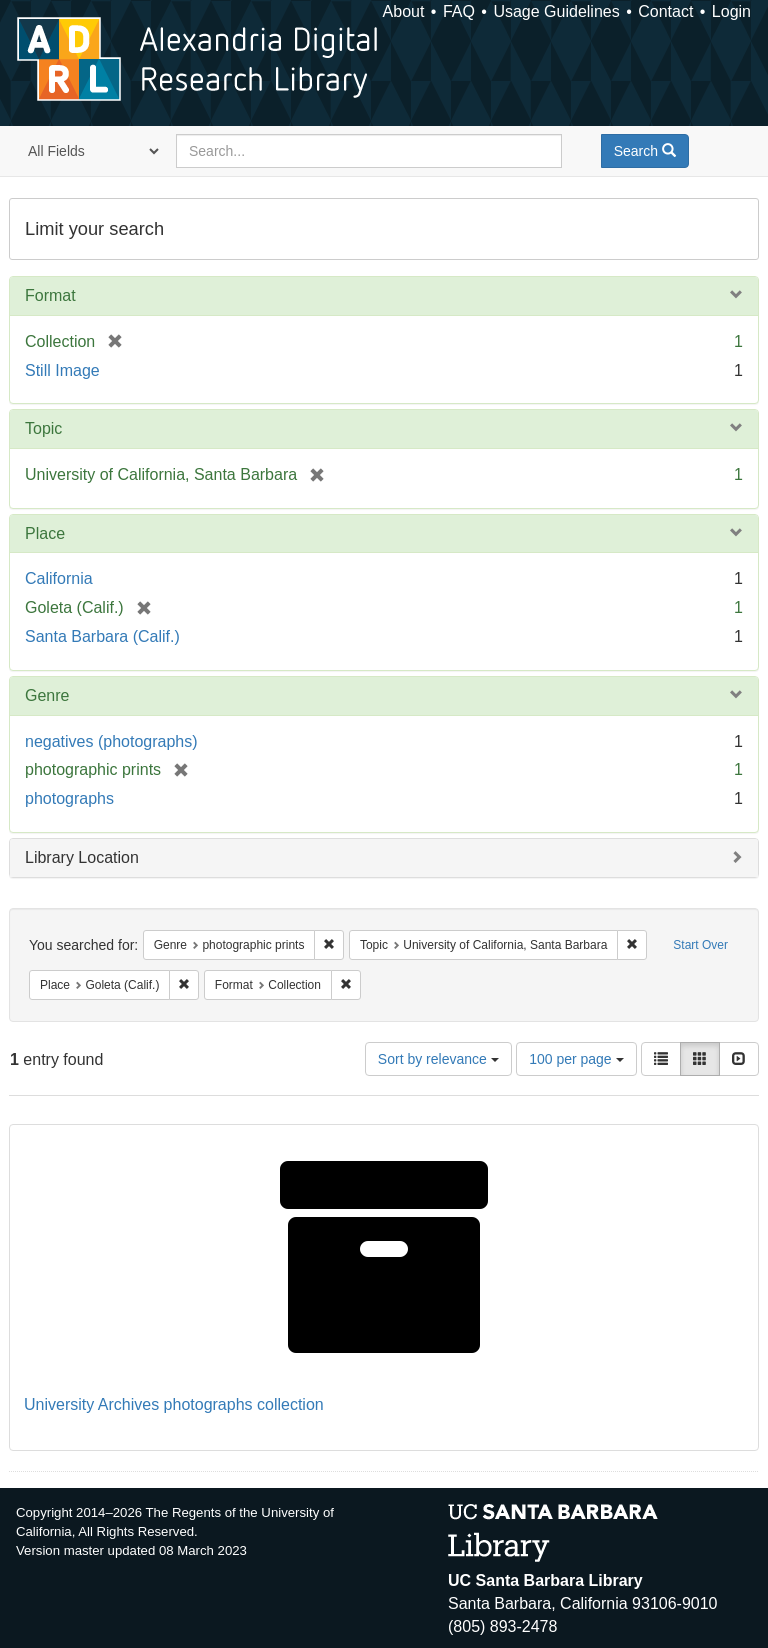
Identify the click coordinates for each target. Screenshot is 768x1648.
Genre (47, 695)
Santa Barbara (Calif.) (102, 636)
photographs (69, 798)
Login (731, 11)
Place (45, 533)
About (404, 11)
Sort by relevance (438, 1059)
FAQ (459, 11)
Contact (665, 11)
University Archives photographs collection (174, 1404)
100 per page (576, 1059)
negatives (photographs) (111, 741)
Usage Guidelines (556, 11)
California (59, 578)
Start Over (700, 945)
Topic (43, 428)
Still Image (62, 370)
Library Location (82, 857)
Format (50, 295)
